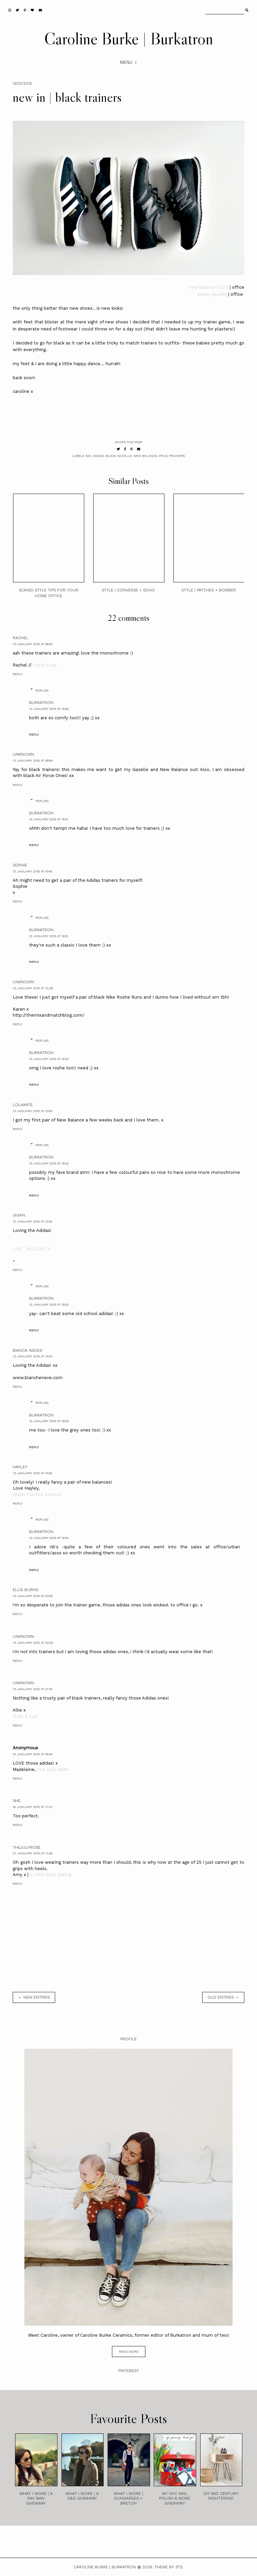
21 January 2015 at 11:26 (32, 1853)
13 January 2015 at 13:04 (32, 1111)
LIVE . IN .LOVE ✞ (31, 1248)
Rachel (20, 637)
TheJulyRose (26, 1847)
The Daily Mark (52, 1769)
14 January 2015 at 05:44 (32, 1754)
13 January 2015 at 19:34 (49, 1538)
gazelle (124, 456)
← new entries (34, 1997)
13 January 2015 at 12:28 (33, 988)
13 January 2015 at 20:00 (33, 1596)
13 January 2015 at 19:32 (49, 1059)
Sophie (20, 865)
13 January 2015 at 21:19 (32, 1689)
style (162, 456)
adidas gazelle (212, 294)
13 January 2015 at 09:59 (32, 760)
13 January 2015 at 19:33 (49, 1304)
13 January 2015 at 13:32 (32, 1221)
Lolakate (23, 1104)
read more (128, 2351)
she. (17, 1800)
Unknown (23, 754)
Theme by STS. (168, 2567)
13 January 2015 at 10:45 (32, 871)
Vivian (19, 1215)
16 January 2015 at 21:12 (32, 1807)
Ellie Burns (25, 1589)
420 (88, 456)
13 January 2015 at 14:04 (32, 1356)
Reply (17, 674)
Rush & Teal (25, 1716)
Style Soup (45, 665)
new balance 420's (208, 287)
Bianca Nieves (27, 1350)
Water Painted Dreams (37, 1494)
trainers (177, 456)
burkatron (41, 702)
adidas (98, 456)
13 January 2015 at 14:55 (32, 1473)
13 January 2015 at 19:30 (49, 709)
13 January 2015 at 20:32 (33, 1642)
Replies (41, 690)
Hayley (20, 1467)
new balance (145, 456)
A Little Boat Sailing (50, 1874)
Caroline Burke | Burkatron (128, 38)
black (111, 456)
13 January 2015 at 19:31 (48, 819)
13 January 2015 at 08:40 (32, 644)
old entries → (223, 1997)
